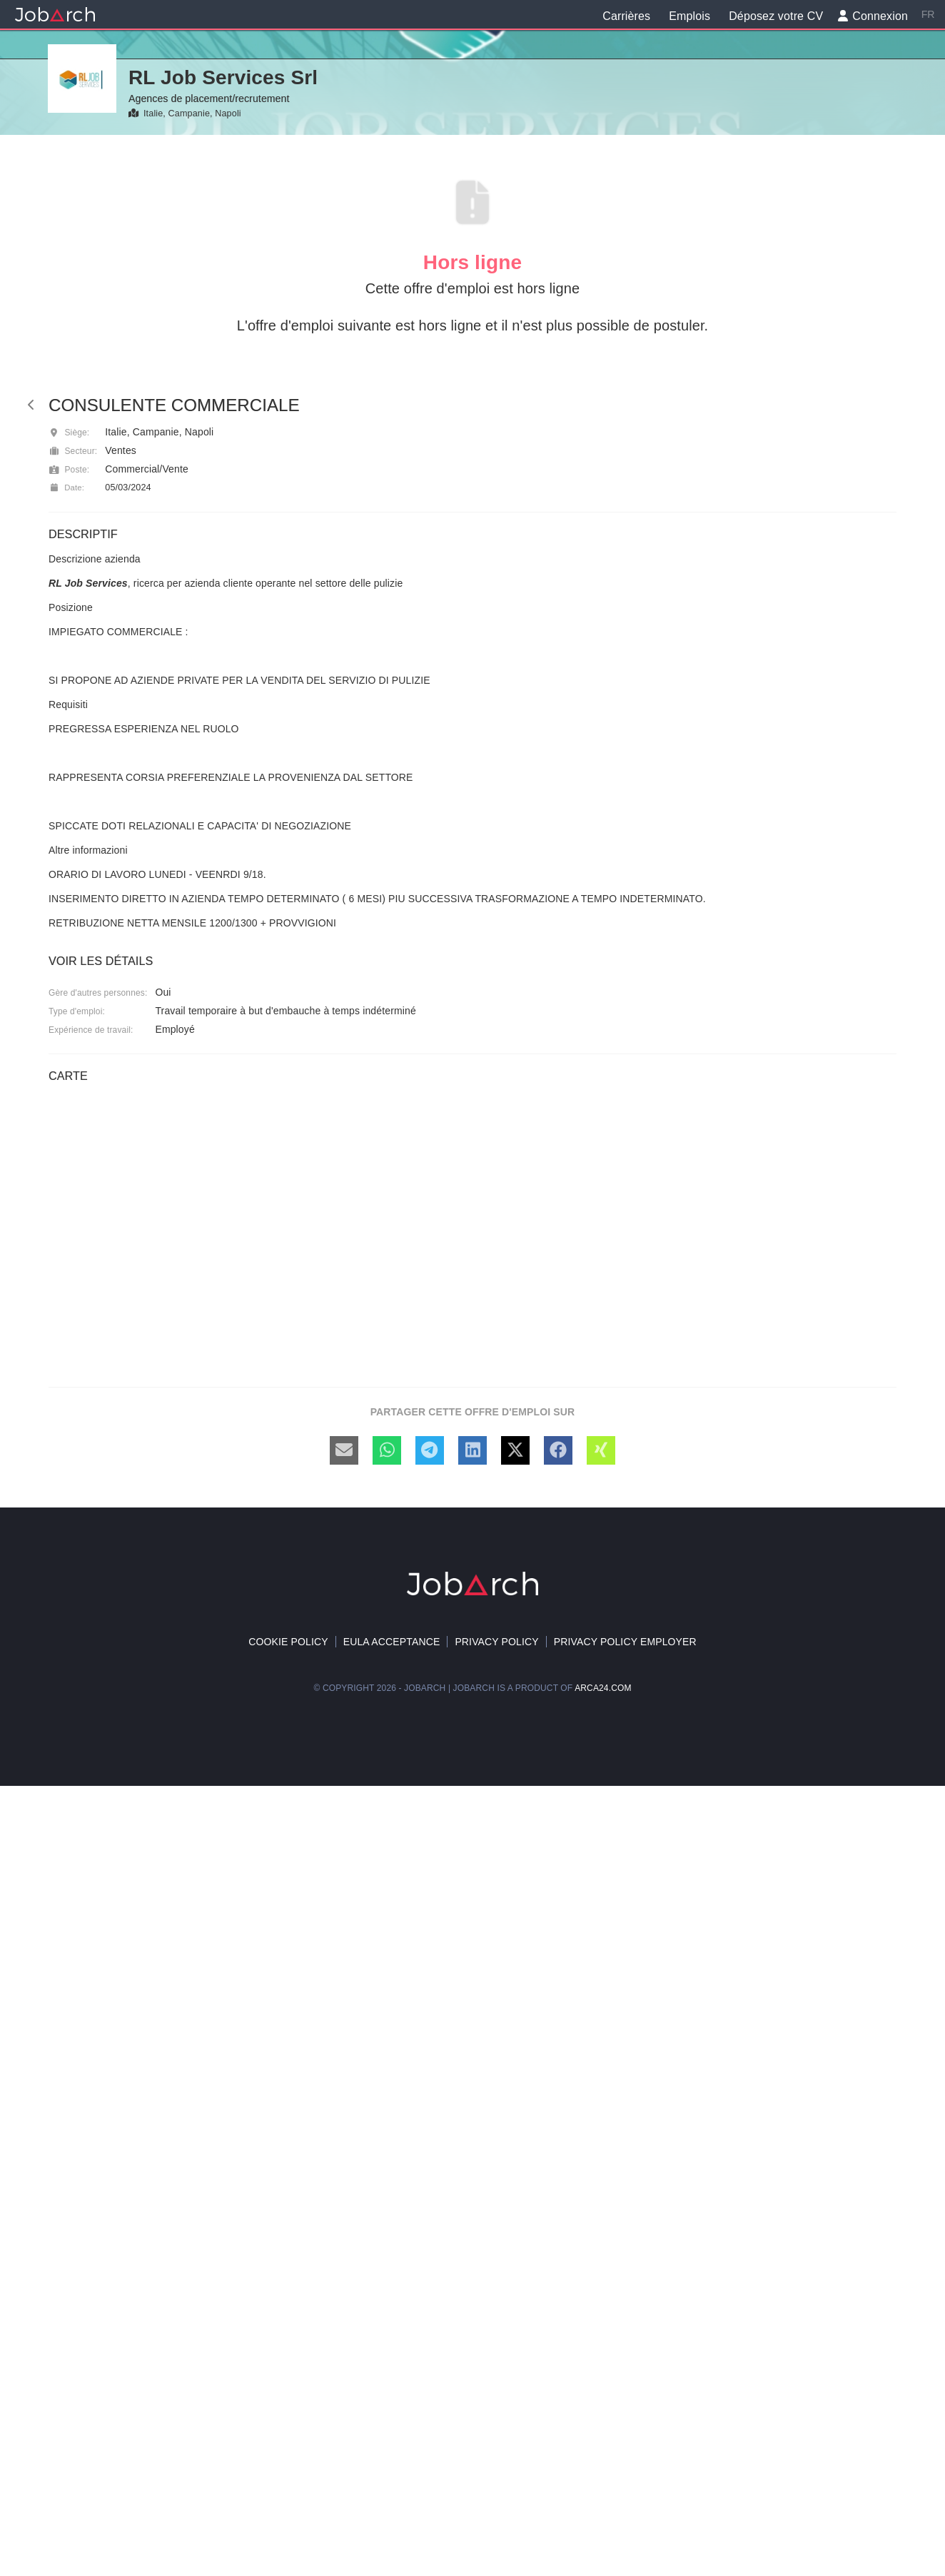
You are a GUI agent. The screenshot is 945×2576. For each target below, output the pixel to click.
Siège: (69, 433)
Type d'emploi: (77, 1011)
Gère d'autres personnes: (98, 993)
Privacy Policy (496, 1641)
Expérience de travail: (91, 1030)
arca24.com (603, 1688)
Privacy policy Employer (625, 1641)
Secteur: (73, 451)
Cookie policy (288, 1641)
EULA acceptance (391, 1641)
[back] (31, 404)
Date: (66, 487)
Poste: (69, 470)
